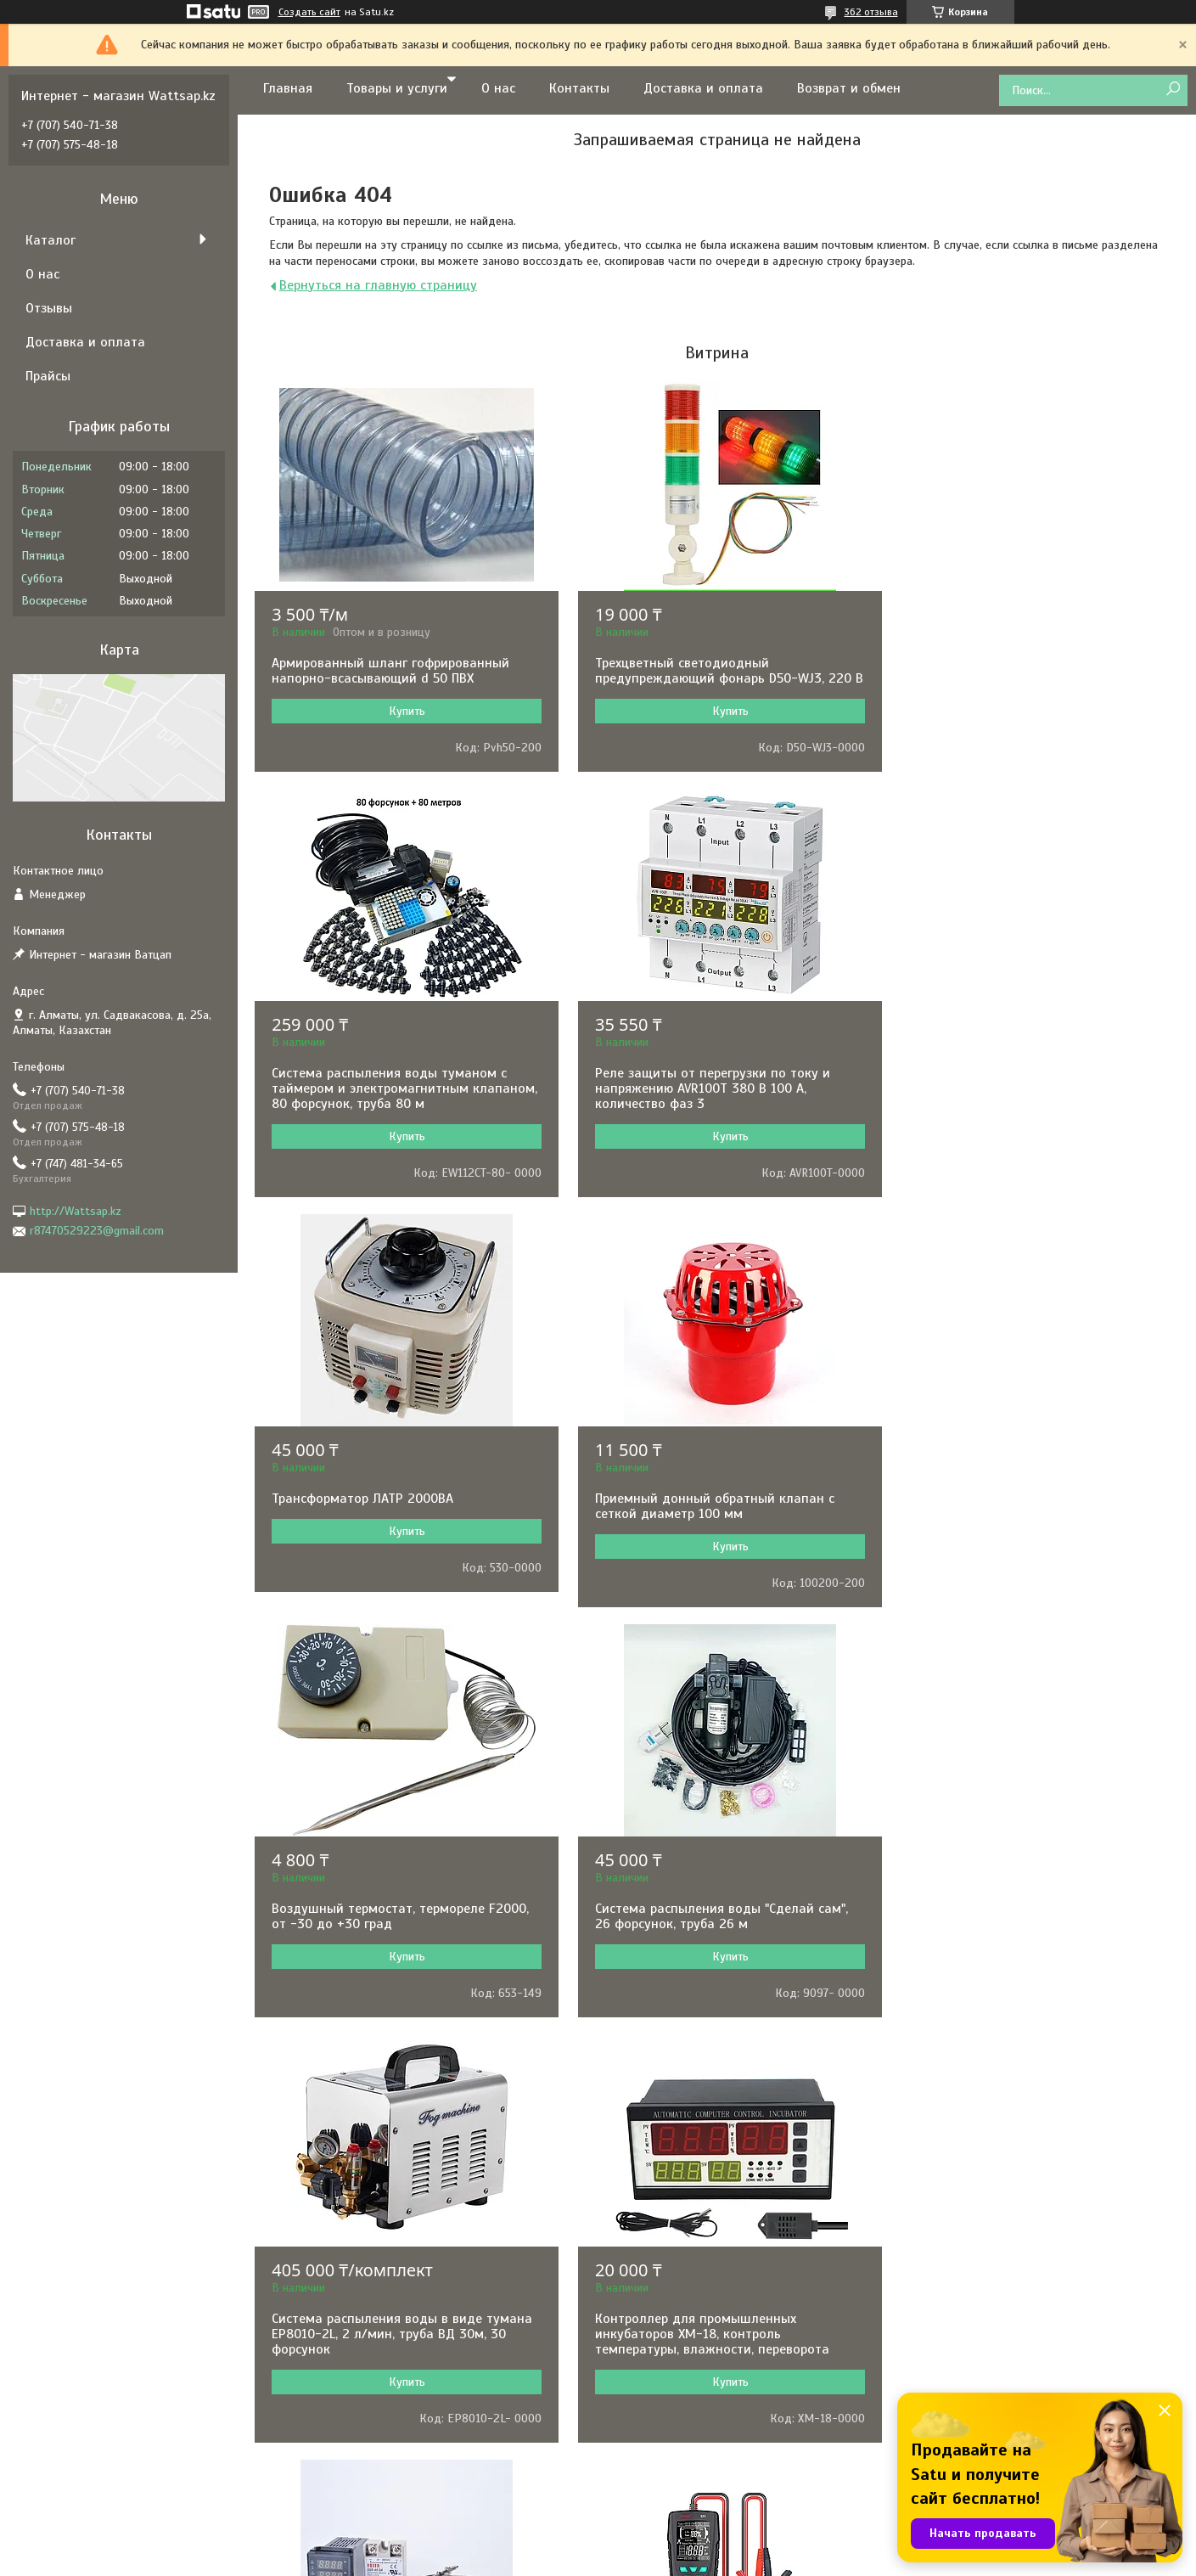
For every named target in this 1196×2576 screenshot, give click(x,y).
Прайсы (47, 376)
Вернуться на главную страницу (378, 285)
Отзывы (48, 308)
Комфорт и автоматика (683, 2299)
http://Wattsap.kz (75, 1211)
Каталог (50, 240)
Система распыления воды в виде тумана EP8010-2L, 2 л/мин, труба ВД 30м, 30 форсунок (1031, 1529)
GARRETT (353, 2254)
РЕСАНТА (353, 2208)
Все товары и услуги (711, 2091)
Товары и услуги (396, 88)
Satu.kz (671, 2545)
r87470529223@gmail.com (97, 1230)
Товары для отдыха (674, 2483)
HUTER (347, 2483)
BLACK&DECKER (371, 2391)
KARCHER (354, 2460)
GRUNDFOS (357, 2276)
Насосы (642, 2185)
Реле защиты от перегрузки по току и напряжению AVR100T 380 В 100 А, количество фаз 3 (389, 1104)
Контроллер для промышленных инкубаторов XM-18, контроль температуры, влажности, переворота (389, 1954)
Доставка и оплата (703, 88)
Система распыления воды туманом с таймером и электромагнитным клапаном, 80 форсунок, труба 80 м (1018, 678)
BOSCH (347, 2185)
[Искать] (1173, 89)
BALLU (346, 2322)
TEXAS (346, 2437)
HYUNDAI (353, 2231)
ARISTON (352, 2345)
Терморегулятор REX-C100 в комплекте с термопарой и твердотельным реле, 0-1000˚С (712, 1954)
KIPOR (346, 2414)
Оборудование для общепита (700, 2437)
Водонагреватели (669, 2368)
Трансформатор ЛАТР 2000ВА (677, 1088)
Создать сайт (309, 12)
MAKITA (349, 2299)
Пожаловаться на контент (666, 2560)
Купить (403, 711)
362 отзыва (871, 12)
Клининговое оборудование (696, 2460)
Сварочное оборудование (690, 2345)
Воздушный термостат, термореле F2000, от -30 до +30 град (400, 1521)
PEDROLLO (357, 2368)
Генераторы (653, 2254)
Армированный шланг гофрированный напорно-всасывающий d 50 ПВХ (390, 670)
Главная (287, 88)
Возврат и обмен (849, 88)
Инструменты (657, 2208)
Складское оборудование (690, 2414)
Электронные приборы (680, 2231)
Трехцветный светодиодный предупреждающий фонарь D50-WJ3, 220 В (715, 678)
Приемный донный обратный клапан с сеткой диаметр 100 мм (1020, 1096)
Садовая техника (666, 2322)
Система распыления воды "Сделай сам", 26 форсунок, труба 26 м (713, 1521)
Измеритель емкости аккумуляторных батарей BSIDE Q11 (1018, 1947)
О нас (498, 88)
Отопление (650, 2391)
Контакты (579, 88)
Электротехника (664, 2276)
